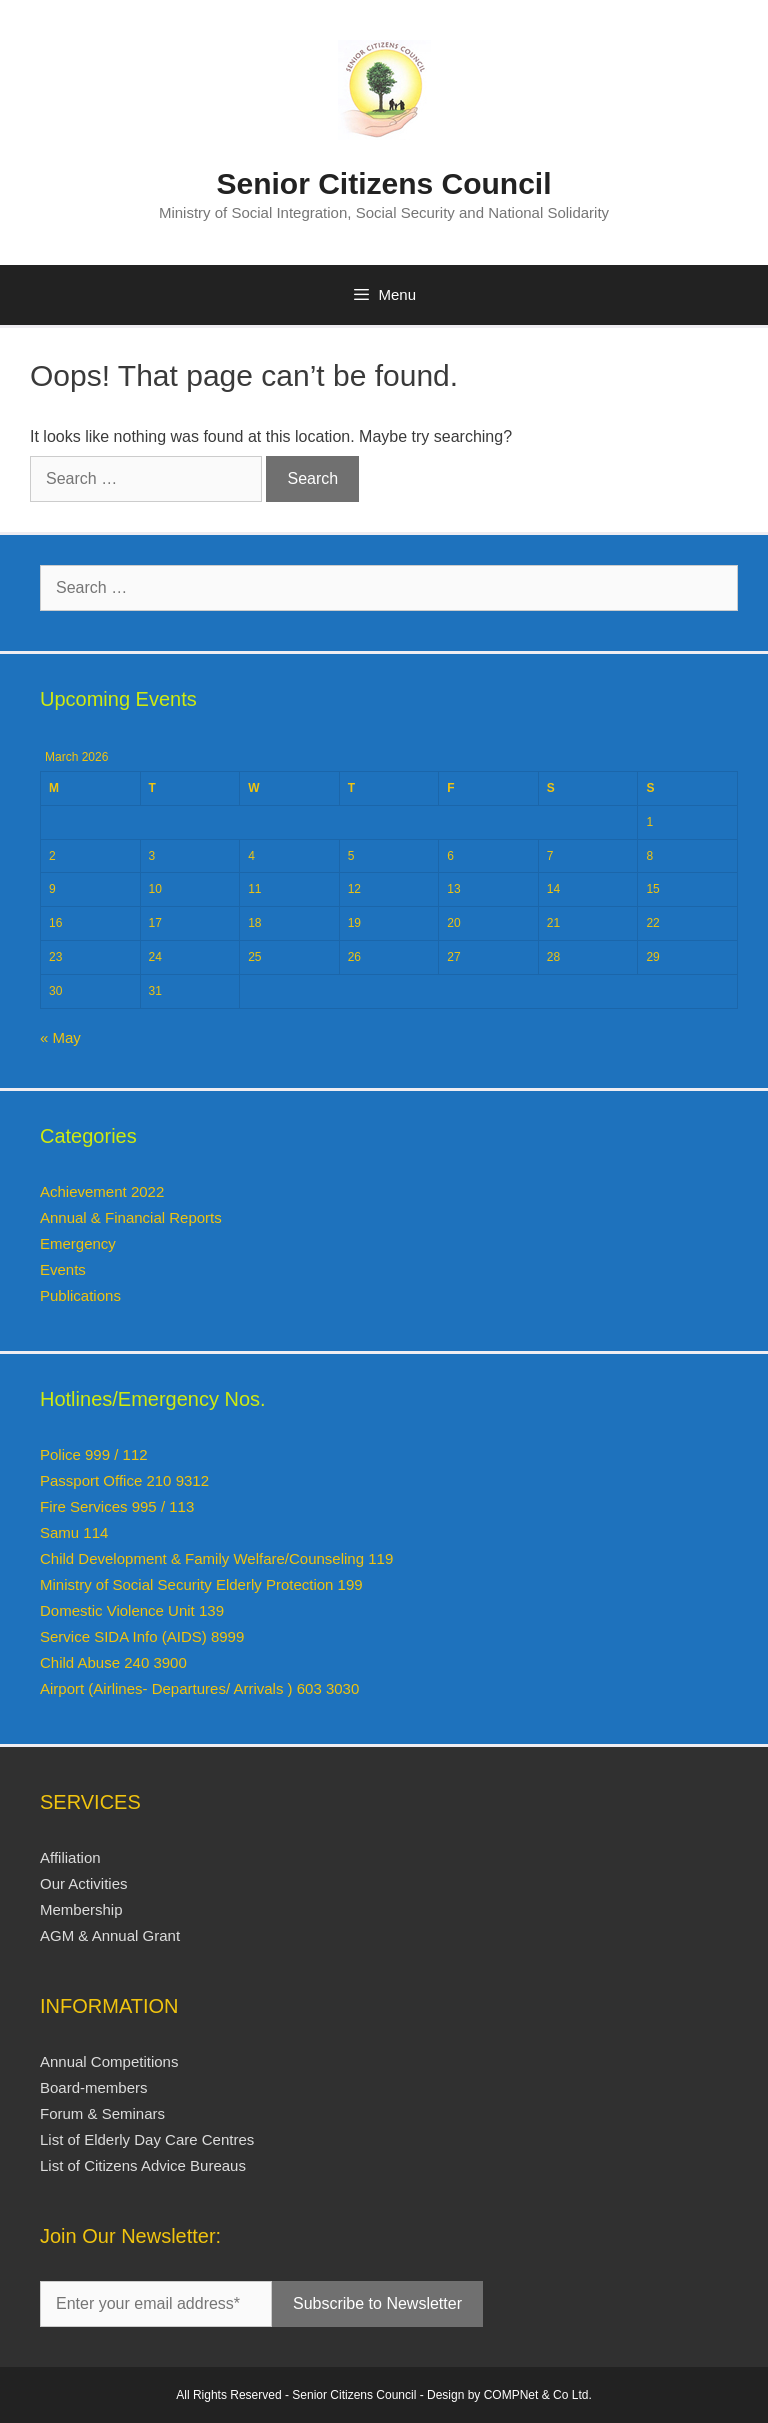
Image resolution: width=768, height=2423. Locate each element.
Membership (81, 1909)
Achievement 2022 (102, 1191)
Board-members (94, 2087)
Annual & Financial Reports (131, 1217)
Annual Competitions (109, 2061)
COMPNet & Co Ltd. (538, 2395)
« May (60, 1037)
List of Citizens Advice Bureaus (143, 2165)
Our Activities (84, 1883)
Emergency (78, 1243)
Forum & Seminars (102, 2113)
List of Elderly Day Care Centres (147, 2139)
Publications (80, 1295)
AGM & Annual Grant (110, 1935)
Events (63, 1269)
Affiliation (70, 1857)
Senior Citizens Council (383, 183)
